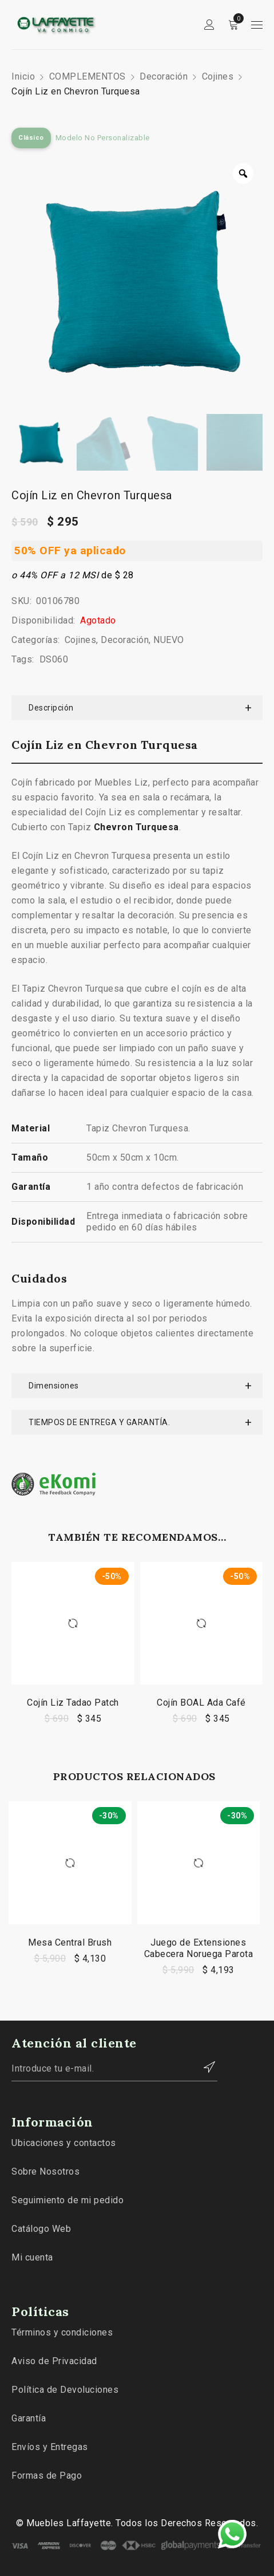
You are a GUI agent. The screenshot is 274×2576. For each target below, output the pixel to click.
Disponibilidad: (43, 620)
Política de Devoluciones (64, 2389)
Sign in (209, 25)
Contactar (203, 2067)
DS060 (54, 659)
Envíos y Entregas (49, 2446)
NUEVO (168, 639)
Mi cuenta (32, 2257)
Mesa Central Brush (70, 1942)
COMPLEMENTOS (87, 76)
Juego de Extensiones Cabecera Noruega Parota (198, 1948)
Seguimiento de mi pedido (67, 2200)
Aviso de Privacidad (54, 2361)
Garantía (28, 2418)
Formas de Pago (46, 2475)
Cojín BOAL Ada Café (201, 1702)
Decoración (164, 76)
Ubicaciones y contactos (63, 2142)
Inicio (23, 76)
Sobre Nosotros (45, 2171)
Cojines (218, 76)
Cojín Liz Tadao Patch (73, 1702)
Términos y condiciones (62, 2332)
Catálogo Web (41, 2228)
